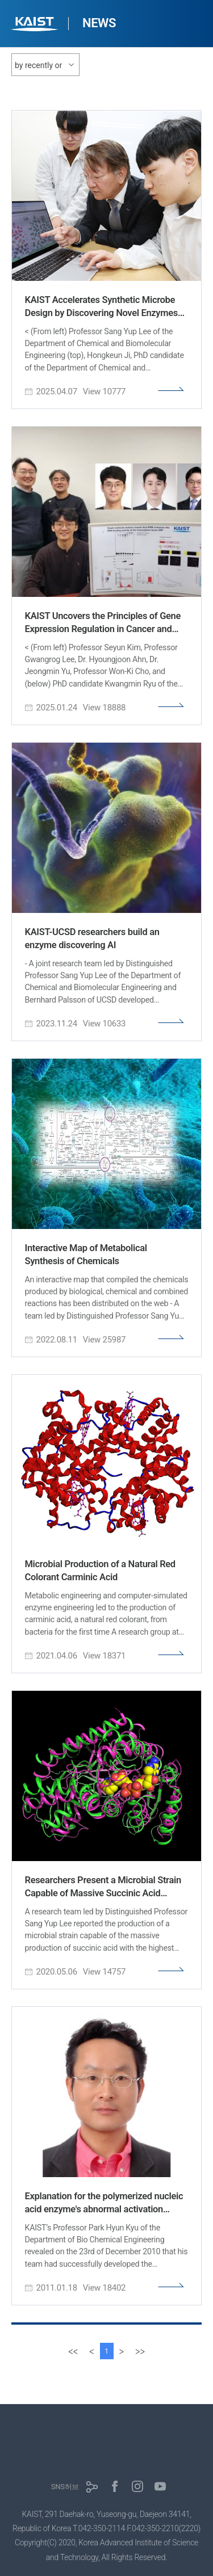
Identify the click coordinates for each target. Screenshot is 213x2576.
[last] (140, 2351)
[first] (73, 2351)
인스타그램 (137, 2486)
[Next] (121, 2351)
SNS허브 (65, 2486)
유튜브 (160, 2486)
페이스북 (114, 2486)
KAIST (36, 25)
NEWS (99, 23)
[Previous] (91, 2351)
